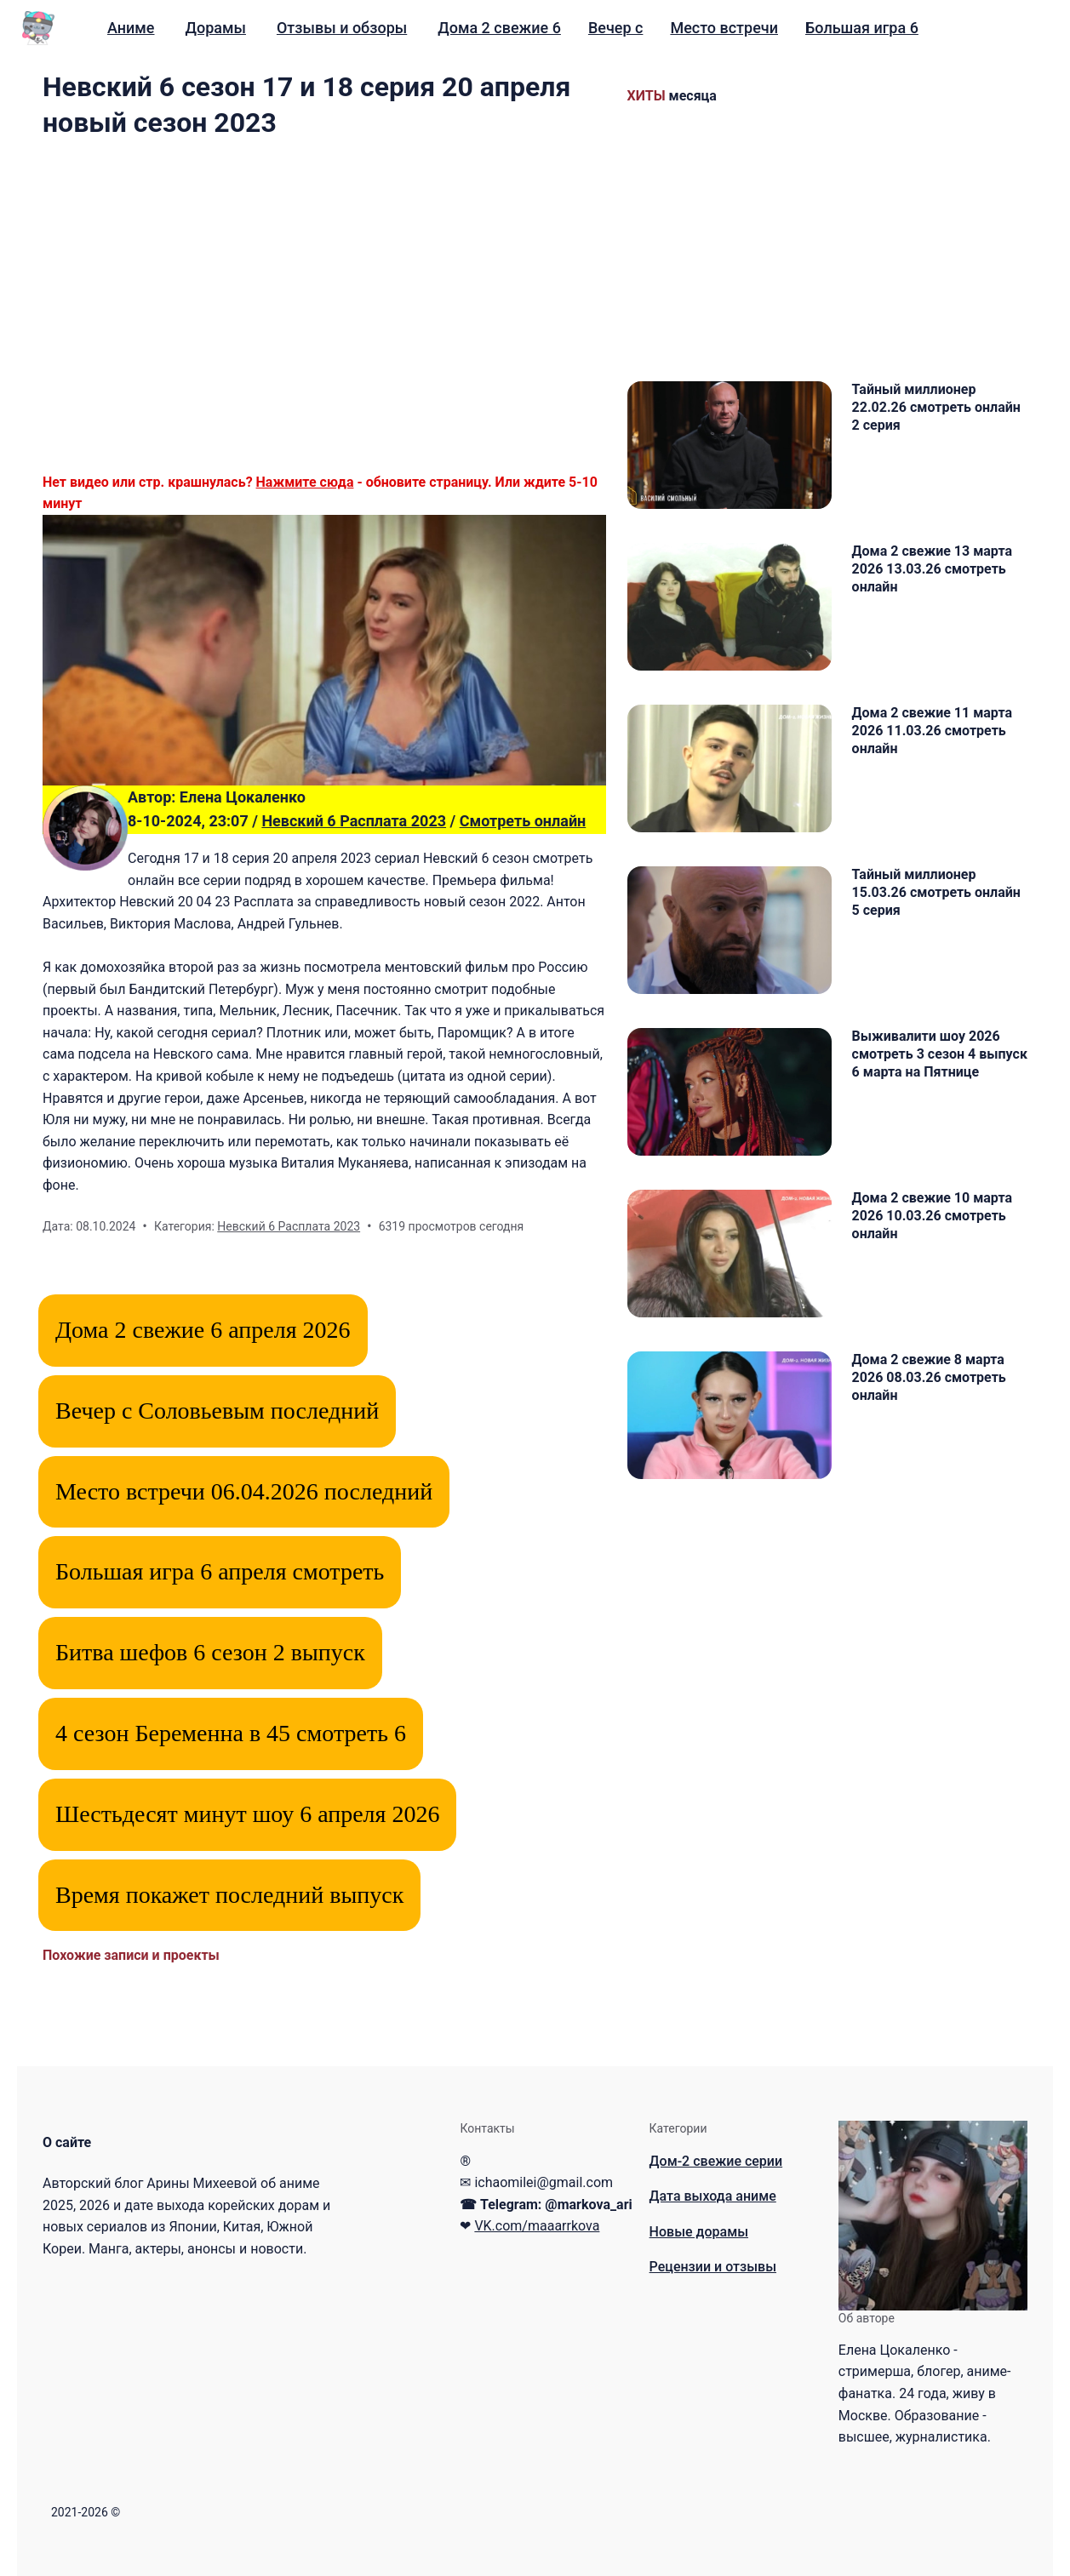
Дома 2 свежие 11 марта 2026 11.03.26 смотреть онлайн (932, 731)
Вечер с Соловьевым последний (217, 1410)
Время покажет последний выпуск (229, 1895)
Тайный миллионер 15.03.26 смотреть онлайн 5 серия (936, 892)
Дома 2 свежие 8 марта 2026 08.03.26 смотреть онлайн (929, 1377)
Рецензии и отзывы (712, 2267)
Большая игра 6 (861, 28)
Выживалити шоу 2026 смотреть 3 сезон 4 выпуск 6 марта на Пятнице (939, 1054)
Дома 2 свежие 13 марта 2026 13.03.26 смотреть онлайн (932, 569)
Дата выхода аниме (712, 2196)
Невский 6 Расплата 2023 (353, 821)
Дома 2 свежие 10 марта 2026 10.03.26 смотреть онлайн (932, 1216)
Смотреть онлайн (523, 821)
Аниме (131, 28)
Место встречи (724, 28)
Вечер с (616, 28)
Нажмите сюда (305, 482)
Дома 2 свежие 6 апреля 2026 (203, 1330)
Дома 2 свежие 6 (499, 28)
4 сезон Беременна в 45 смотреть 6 (230, 1733)
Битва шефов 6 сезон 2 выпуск (210, 1652)
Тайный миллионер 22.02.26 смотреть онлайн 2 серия (936, 407)
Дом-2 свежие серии (716, 2161)
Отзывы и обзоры (342, 28)
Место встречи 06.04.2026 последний (243, 1491)
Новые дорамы (698, 2232)
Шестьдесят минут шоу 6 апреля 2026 (247, 1814)
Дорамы (215, 28)
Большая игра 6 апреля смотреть (219, 1571)
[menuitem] (131, 28)
